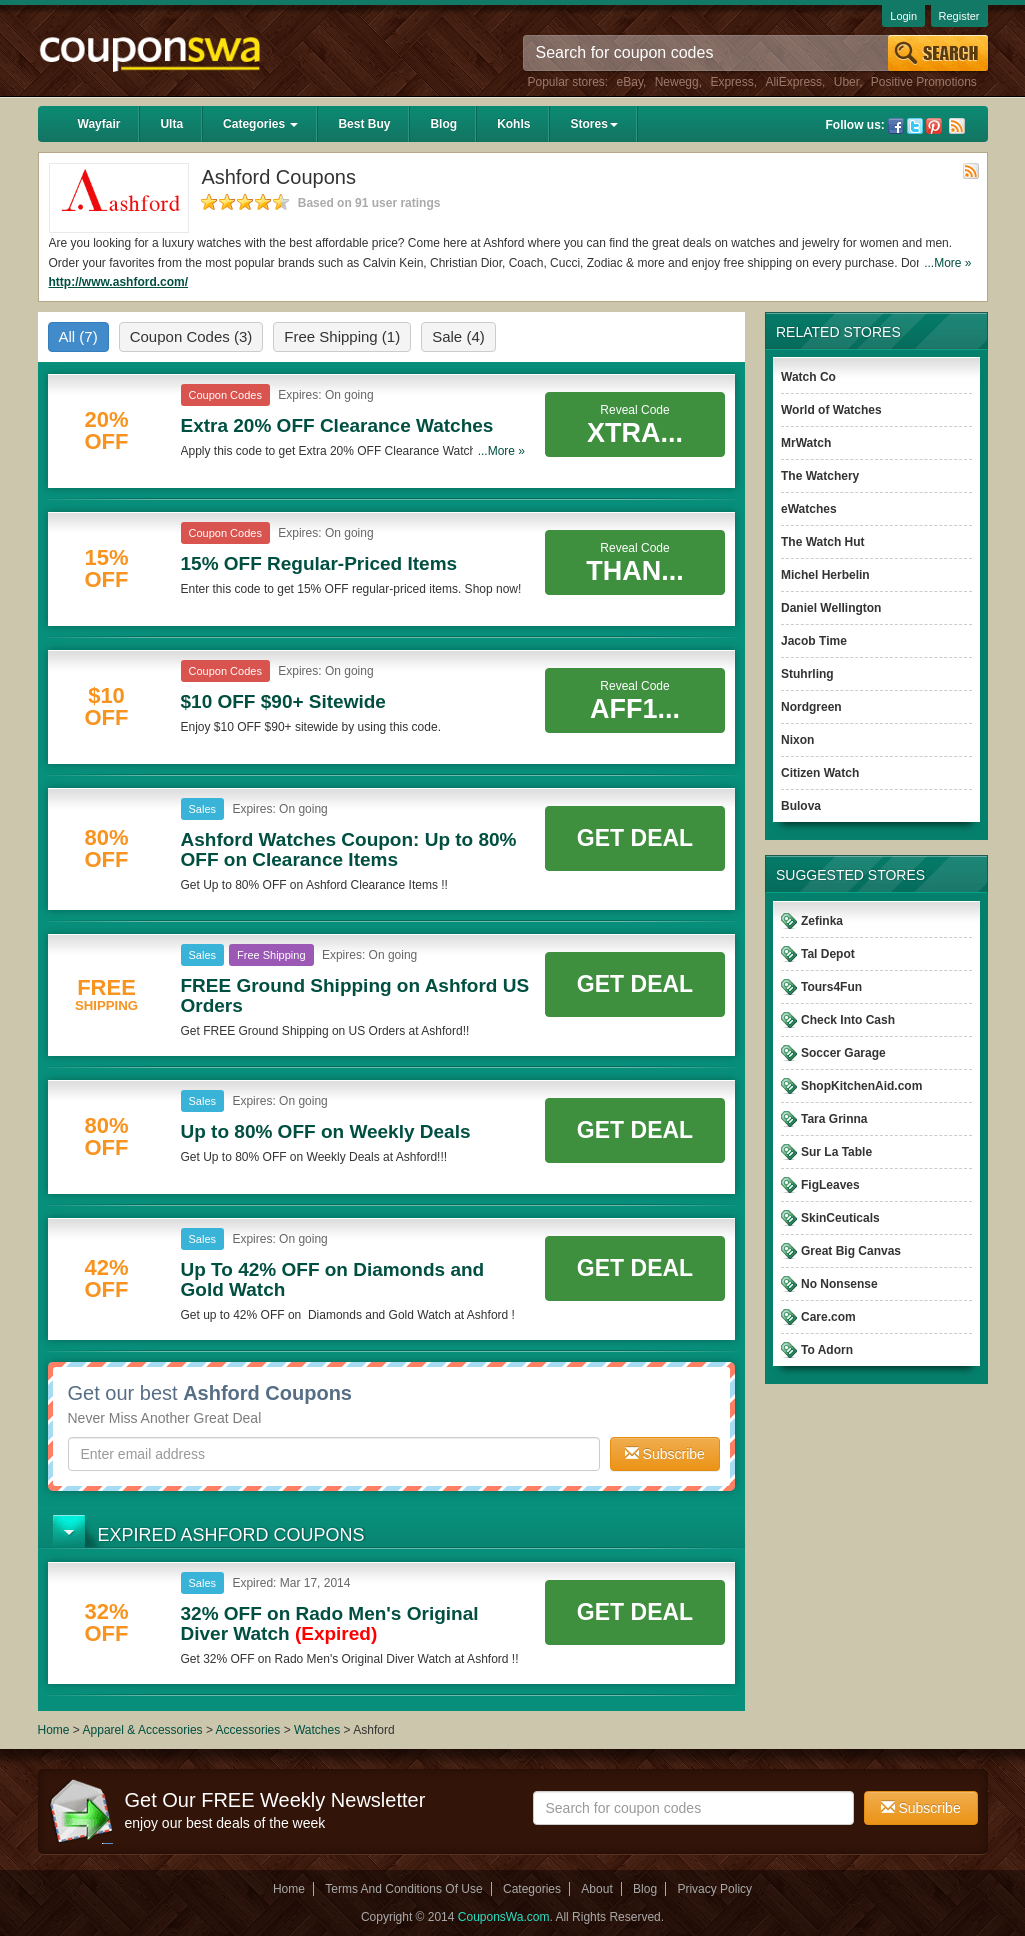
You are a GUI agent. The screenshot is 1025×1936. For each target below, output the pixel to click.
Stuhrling (807, 674)
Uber (846, 82)
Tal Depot (828, 954)
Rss (957, 126)
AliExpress (793, 82)
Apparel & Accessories (143, 1730)
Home (54, 1730)
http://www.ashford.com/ (119, 282)
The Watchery (820, 476)
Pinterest (934, 126)
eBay (630, 82)
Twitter (915, 126)
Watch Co (808, 377)
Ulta (171, 124)
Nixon (797, 740)
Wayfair (99, 124)
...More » (947, 263)
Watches (317, 1730)
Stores (593, 124)
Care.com (828, 1317)
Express (731, 82)
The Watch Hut (823, 542)
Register (959, 16)
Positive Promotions (924, 82)
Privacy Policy (714, 1889)
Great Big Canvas (851, 1251)
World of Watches (831, 410)
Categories (260, 124)
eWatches (809, 509)
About (596, 1889)
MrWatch (806, 443)
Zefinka (822, 921)
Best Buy (364, 124)
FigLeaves (830, 1185)
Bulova (801, 806)
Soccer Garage (843, 1053)
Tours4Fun (831, 987)
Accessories (248, 1730)
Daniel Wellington (831, 608)
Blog (443, 124)
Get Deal (635, 838)
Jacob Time (814, 641)
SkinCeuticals (840, 1218)
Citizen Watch (820, 773)
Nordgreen (811, 707)
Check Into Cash (848, 1020)
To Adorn (827, 1350)
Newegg (677, 82)
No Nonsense (839, 1284)
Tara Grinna (834, 1119)
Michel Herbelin (825, 575)
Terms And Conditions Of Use (403, 1889)
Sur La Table (836, 1152)
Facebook (896, 126)
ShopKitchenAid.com (861, 1086)
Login (903, 16)
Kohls (513, 124)
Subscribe (665, 1454)
